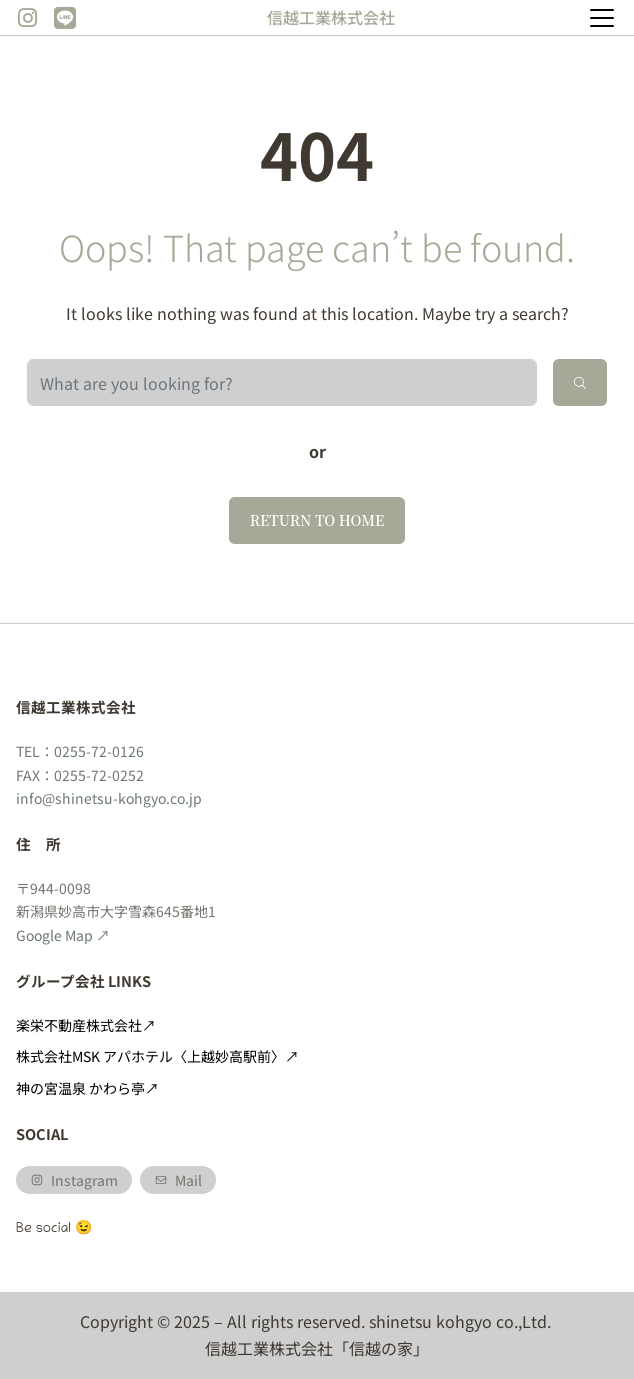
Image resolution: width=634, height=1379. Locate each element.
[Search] (580, 382)
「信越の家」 (381, 1348)
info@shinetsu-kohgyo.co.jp (109, 798)
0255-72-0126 (99, 751)
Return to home (317, 520)
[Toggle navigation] (602, 18)
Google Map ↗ (63, 935)
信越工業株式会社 (331, 17)
